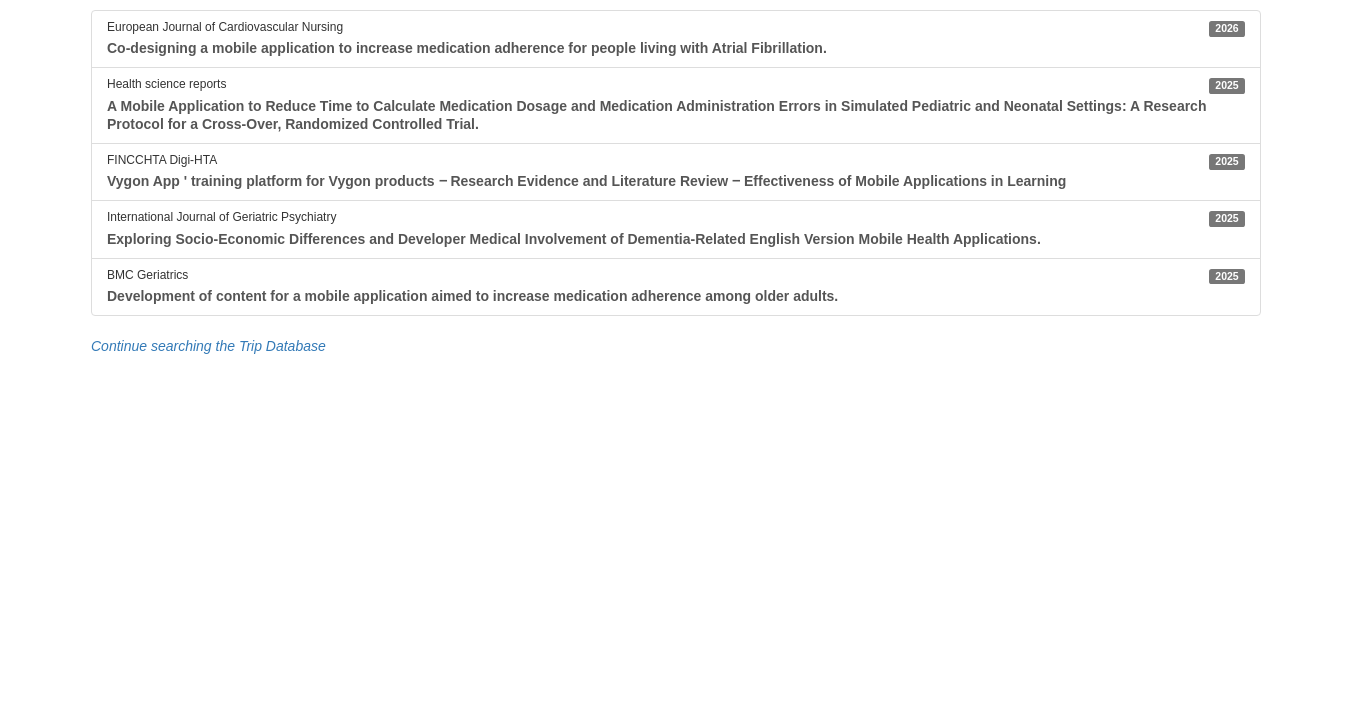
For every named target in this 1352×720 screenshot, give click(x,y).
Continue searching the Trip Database (208, 346)
